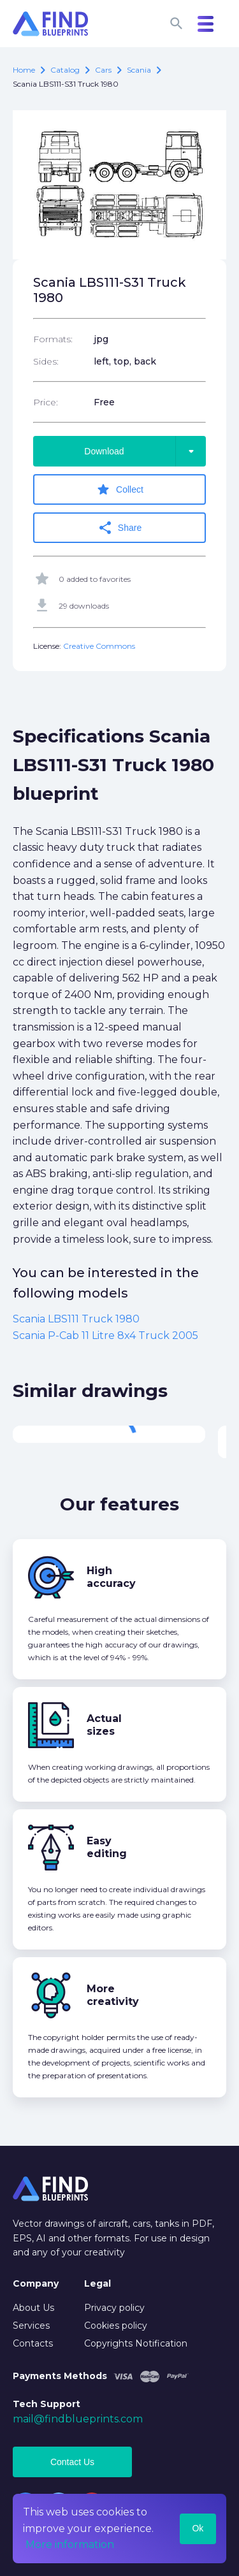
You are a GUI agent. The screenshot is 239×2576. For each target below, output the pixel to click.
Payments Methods (60, 2376)
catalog (65, 70)
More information (69, 2544)
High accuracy (111, 1577)
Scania (139, 70)
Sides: (46, 361)
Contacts (33, 2343)
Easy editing (107, 1847)
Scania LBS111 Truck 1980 (76, 1319)
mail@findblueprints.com (78, 2419)
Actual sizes (104, 1724)
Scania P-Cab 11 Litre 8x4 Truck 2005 (105, 1335)
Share (119, 527)
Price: (45, 402)
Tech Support (46, 2404)
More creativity (113, 1995)
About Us (33, 2307)
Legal (97, 2283)
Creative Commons (99, 646)
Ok (197, 2528)
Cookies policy (115, 2325)
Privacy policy (114, 2307)
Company (36, 2283)
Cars (103, 70)
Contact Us (72, 2462)
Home (24, 70)
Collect (119, 489)
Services (31, 2325)
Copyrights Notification (135, 2343)
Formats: (53, 339)
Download (145, 451)
